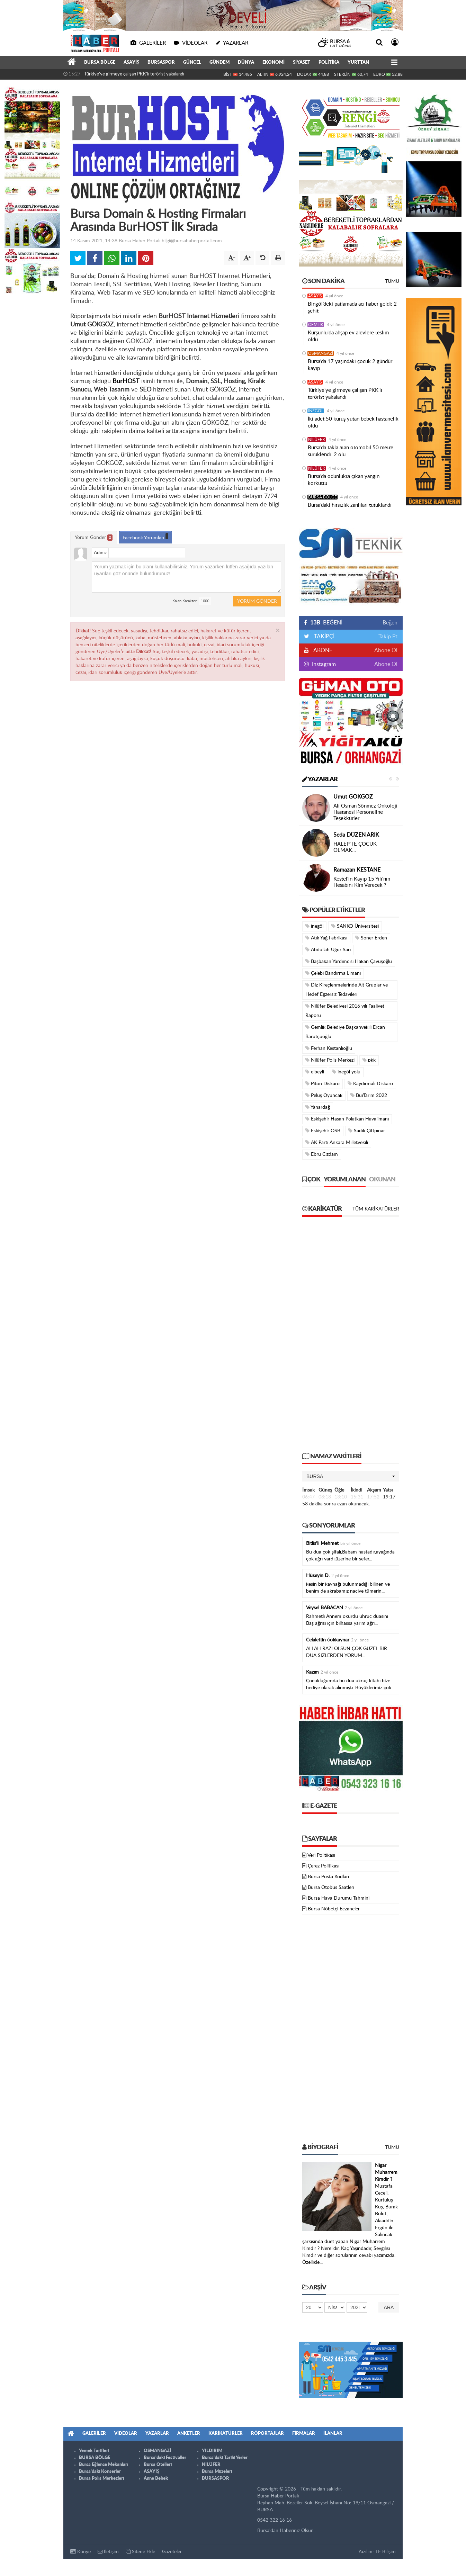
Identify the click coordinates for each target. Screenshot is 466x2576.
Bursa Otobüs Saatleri (331, 1887)
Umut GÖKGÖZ (353, 797)
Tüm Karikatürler (375, 1209)
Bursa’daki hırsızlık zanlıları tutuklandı (350, 505)
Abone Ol (385, 650)
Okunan (382, 1180)
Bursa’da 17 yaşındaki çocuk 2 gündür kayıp (350, 365)
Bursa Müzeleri (217, 2471)
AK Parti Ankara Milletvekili (336, 1142)
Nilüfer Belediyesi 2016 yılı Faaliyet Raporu (344, 1010)
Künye (80, 2551)
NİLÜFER (316, 440)
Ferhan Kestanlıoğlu (328, 1048)
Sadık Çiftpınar (366, 1130)
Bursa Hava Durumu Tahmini (338, 1898)
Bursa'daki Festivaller (165, 2458)
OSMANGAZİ (320, 353)
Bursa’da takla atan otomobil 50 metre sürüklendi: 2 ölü (350, 451)
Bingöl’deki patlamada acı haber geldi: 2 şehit (352, 307)
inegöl (314, 926)
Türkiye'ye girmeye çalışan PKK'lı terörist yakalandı (134, 74)
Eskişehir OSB (322, 1130)
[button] (350, 1476)
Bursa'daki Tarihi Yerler (225, 2458)
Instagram (323, 664)
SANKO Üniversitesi (355, 926)
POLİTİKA (329, 62)
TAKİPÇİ (323, 636)
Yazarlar (320, 779)
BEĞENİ (325, 622)
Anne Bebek (156, 2478)
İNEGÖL (315, 411)
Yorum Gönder (94, 537)
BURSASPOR (161, 62)
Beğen (390, 622)
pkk (369, 1060)
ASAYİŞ (131, 62)
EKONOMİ (273, 62)
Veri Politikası (321, 1855)
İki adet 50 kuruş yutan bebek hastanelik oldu (353, 422)
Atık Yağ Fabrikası (326, 937)
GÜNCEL (192, 62)
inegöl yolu (346, 1071)
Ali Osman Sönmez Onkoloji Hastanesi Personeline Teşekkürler (365, 812)
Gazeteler (172, 2551)
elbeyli (314, 1071)
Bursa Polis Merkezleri (101, 2478)
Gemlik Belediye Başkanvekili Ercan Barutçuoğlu (345, 1032)
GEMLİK (315, 325)
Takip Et (387, 636)
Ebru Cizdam (321, 1154)
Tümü (392, 281)
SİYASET (301, 62)
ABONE (322, 650)
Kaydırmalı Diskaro (370, 1083)
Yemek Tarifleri (94, 2451)
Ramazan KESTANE (356, 870)
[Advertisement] (351, 1338)
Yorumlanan (345, 1180)
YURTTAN (358, 62)
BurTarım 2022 (368, 1095)
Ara (389, 2307)
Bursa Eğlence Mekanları (103, 2464)
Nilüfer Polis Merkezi (330, 1060)
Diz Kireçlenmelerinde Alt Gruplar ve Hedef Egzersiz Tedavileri (346, 989)
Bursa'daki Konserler (100, 2471)
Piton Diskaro (322, 1083)
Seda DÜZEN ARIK (356, 835)
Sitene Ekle (140, 2551)
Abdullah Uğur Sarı (328, 949)
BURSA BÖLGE (99, 62)
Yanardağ (317, 1107)
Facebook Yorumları (145, 536)
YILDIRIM (212, 2451)
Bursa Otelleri (158, 2464)
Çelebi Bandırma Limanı (333, 973)
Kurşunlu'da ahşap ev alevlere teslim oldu (348, 336)
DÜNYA (246, 62)
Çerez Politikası (323, 1866)
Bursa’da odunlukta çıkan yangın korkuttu (343, 480)
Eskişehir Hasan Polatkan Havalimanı (347, 1119)
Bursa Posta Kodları (328, 1876)
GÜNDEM (219, 62)
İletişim (108, 2551)
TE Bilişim (385, 2551)
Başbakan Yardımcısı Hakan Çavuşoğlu (348, 961)
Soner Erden (371, 937)
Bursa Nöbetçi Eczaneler (334, 1909)
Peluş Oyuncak (323, 1095)
